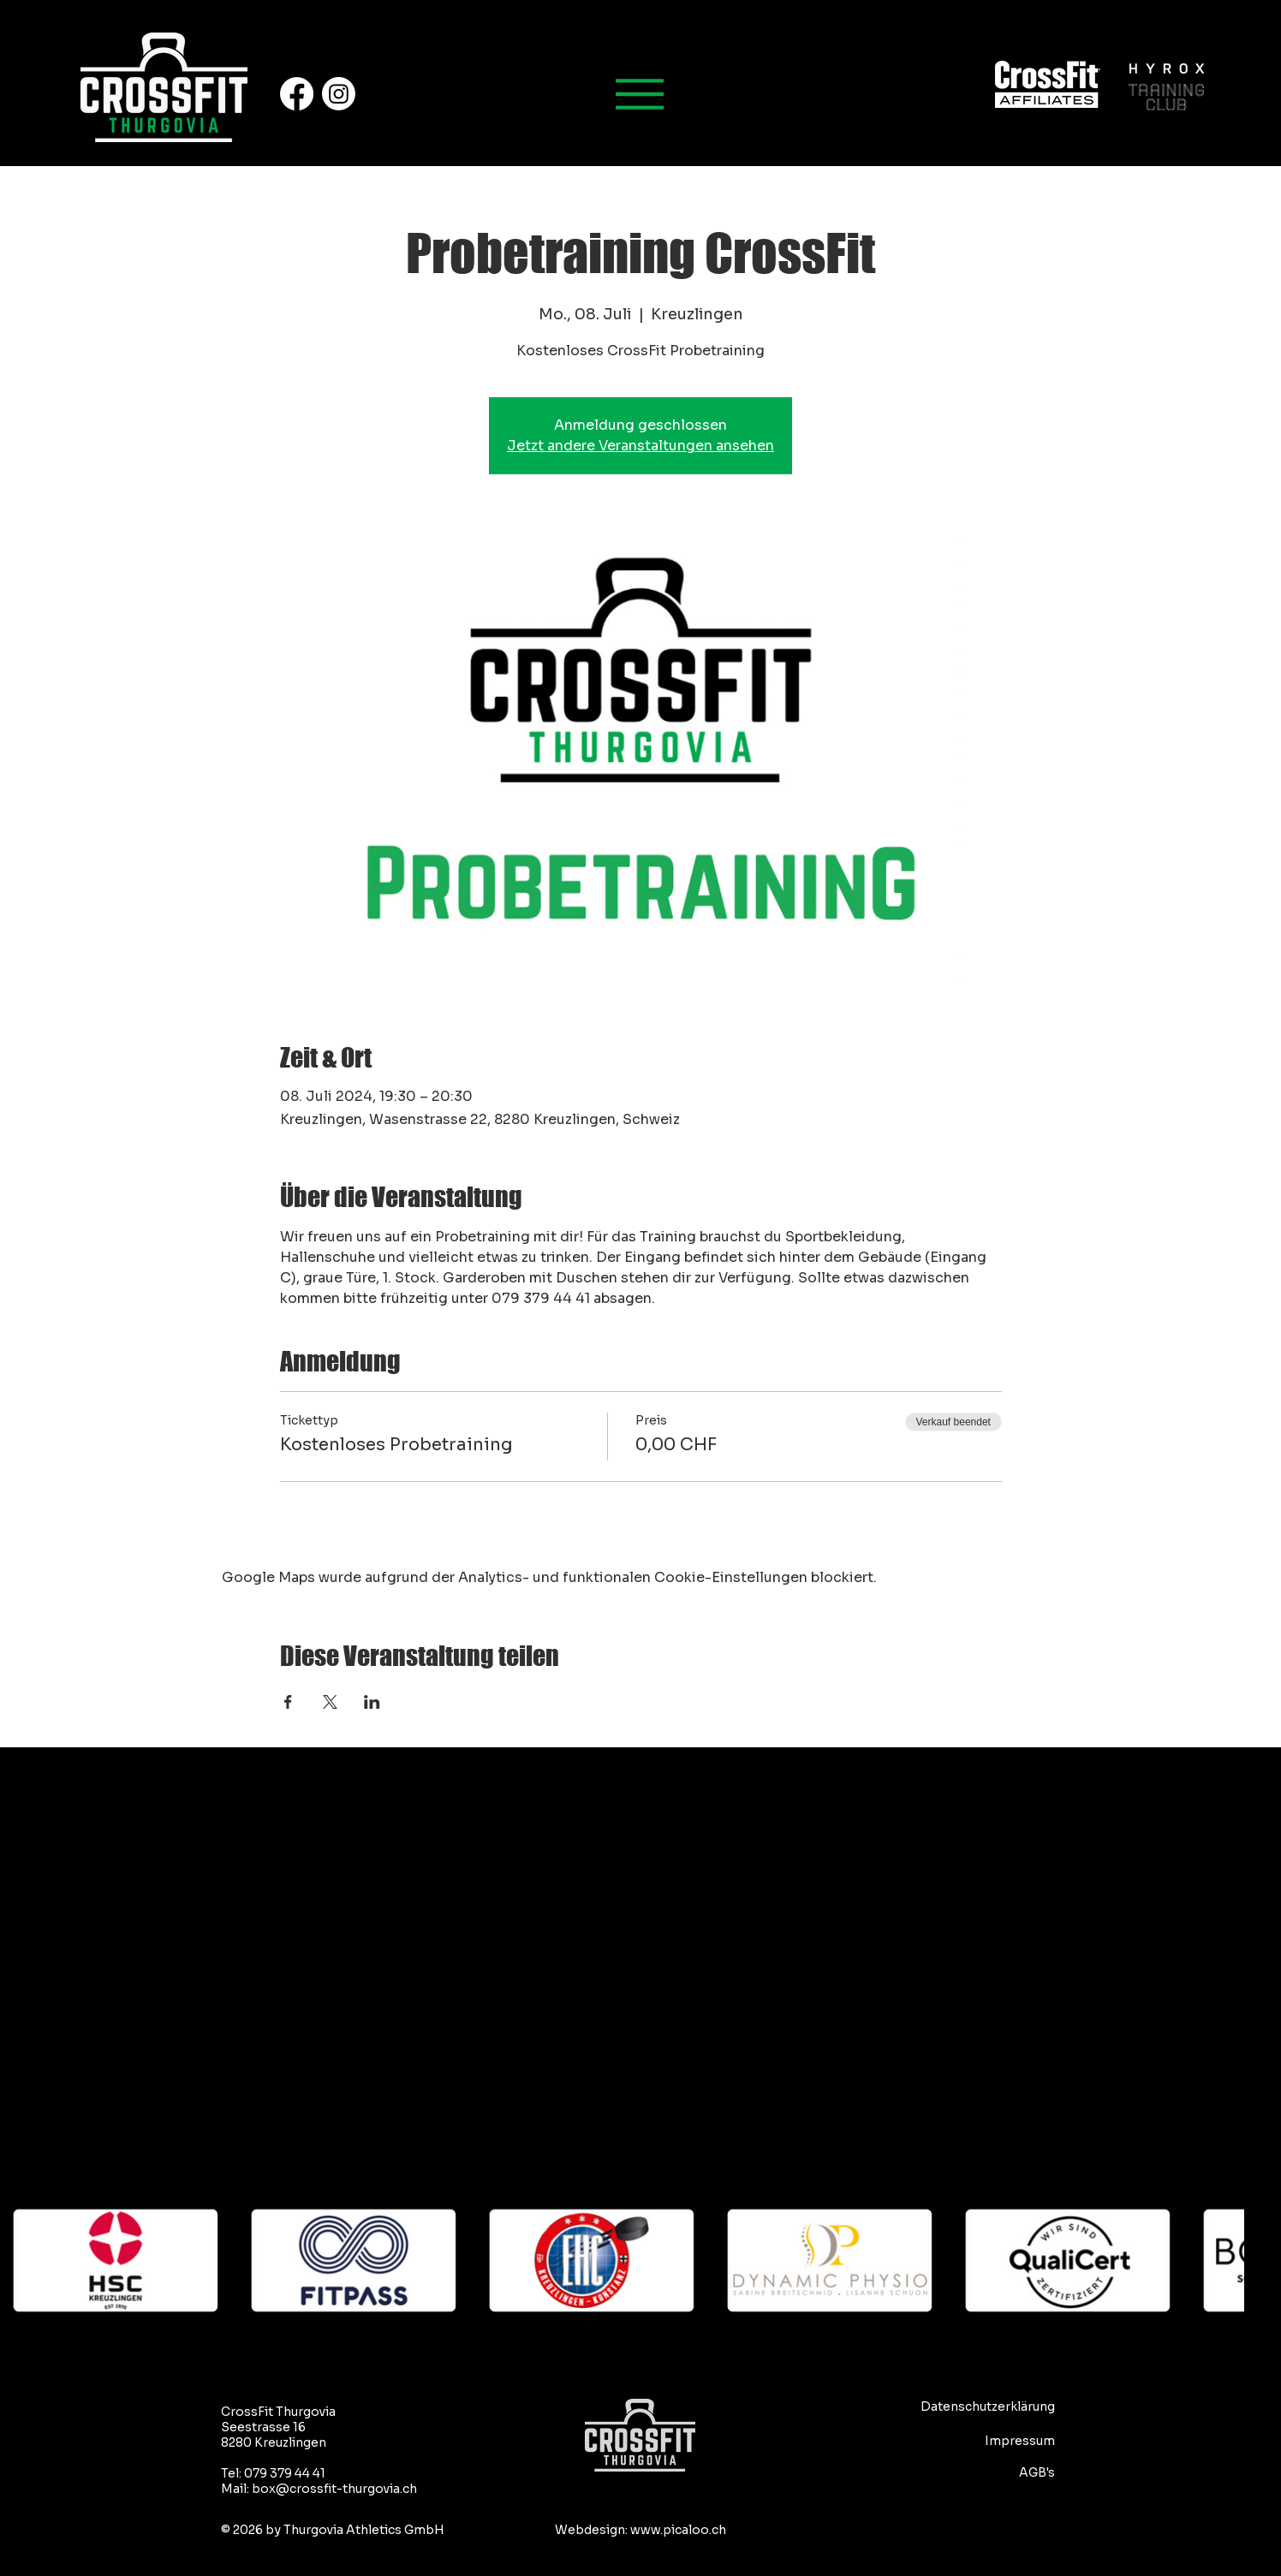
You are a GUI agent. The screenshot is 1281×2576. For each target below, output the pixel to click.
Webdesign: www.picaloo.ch (640, 2529)
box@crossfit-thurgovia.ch (334, 2488)
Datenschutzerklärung (988, 2406)
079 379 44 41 (284, 2473)
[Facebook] (296, 93)
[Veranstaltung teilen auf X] (330, 1702)
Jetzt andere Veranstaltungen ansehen (640, 446)
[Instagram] (338, 93)
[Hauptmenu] (640, 94)
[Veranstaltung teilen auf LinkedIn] (372, 1702)
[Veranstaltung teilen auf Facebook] (288, 1702)
